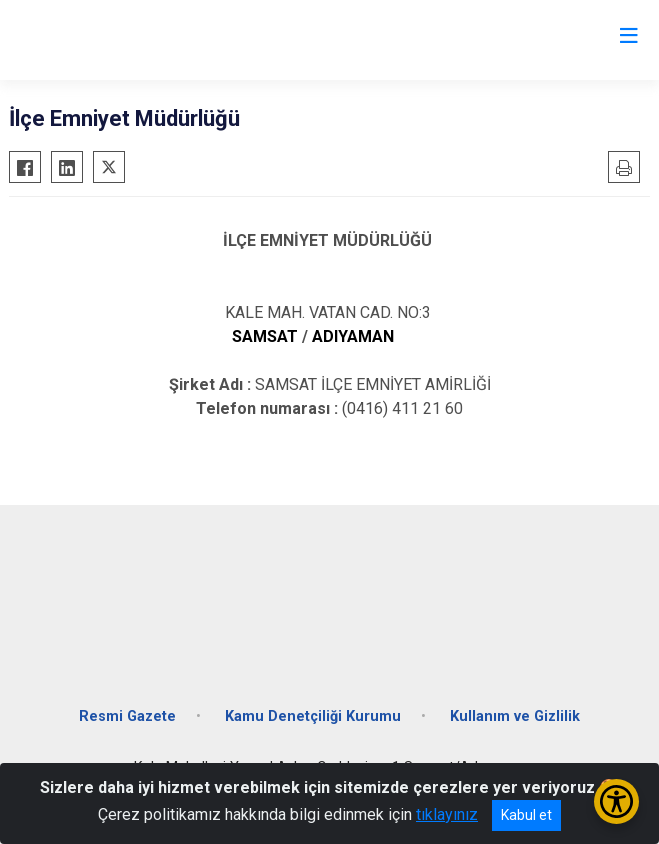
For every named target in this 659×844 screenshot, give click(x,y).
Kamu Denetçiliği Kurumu (313, 716)
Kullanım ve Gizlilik (515, 716)
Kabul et (526, 815)
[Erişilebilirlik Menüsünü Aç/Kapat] (616, 801)
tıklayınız (447, 814)
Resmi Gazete (127, 716)
